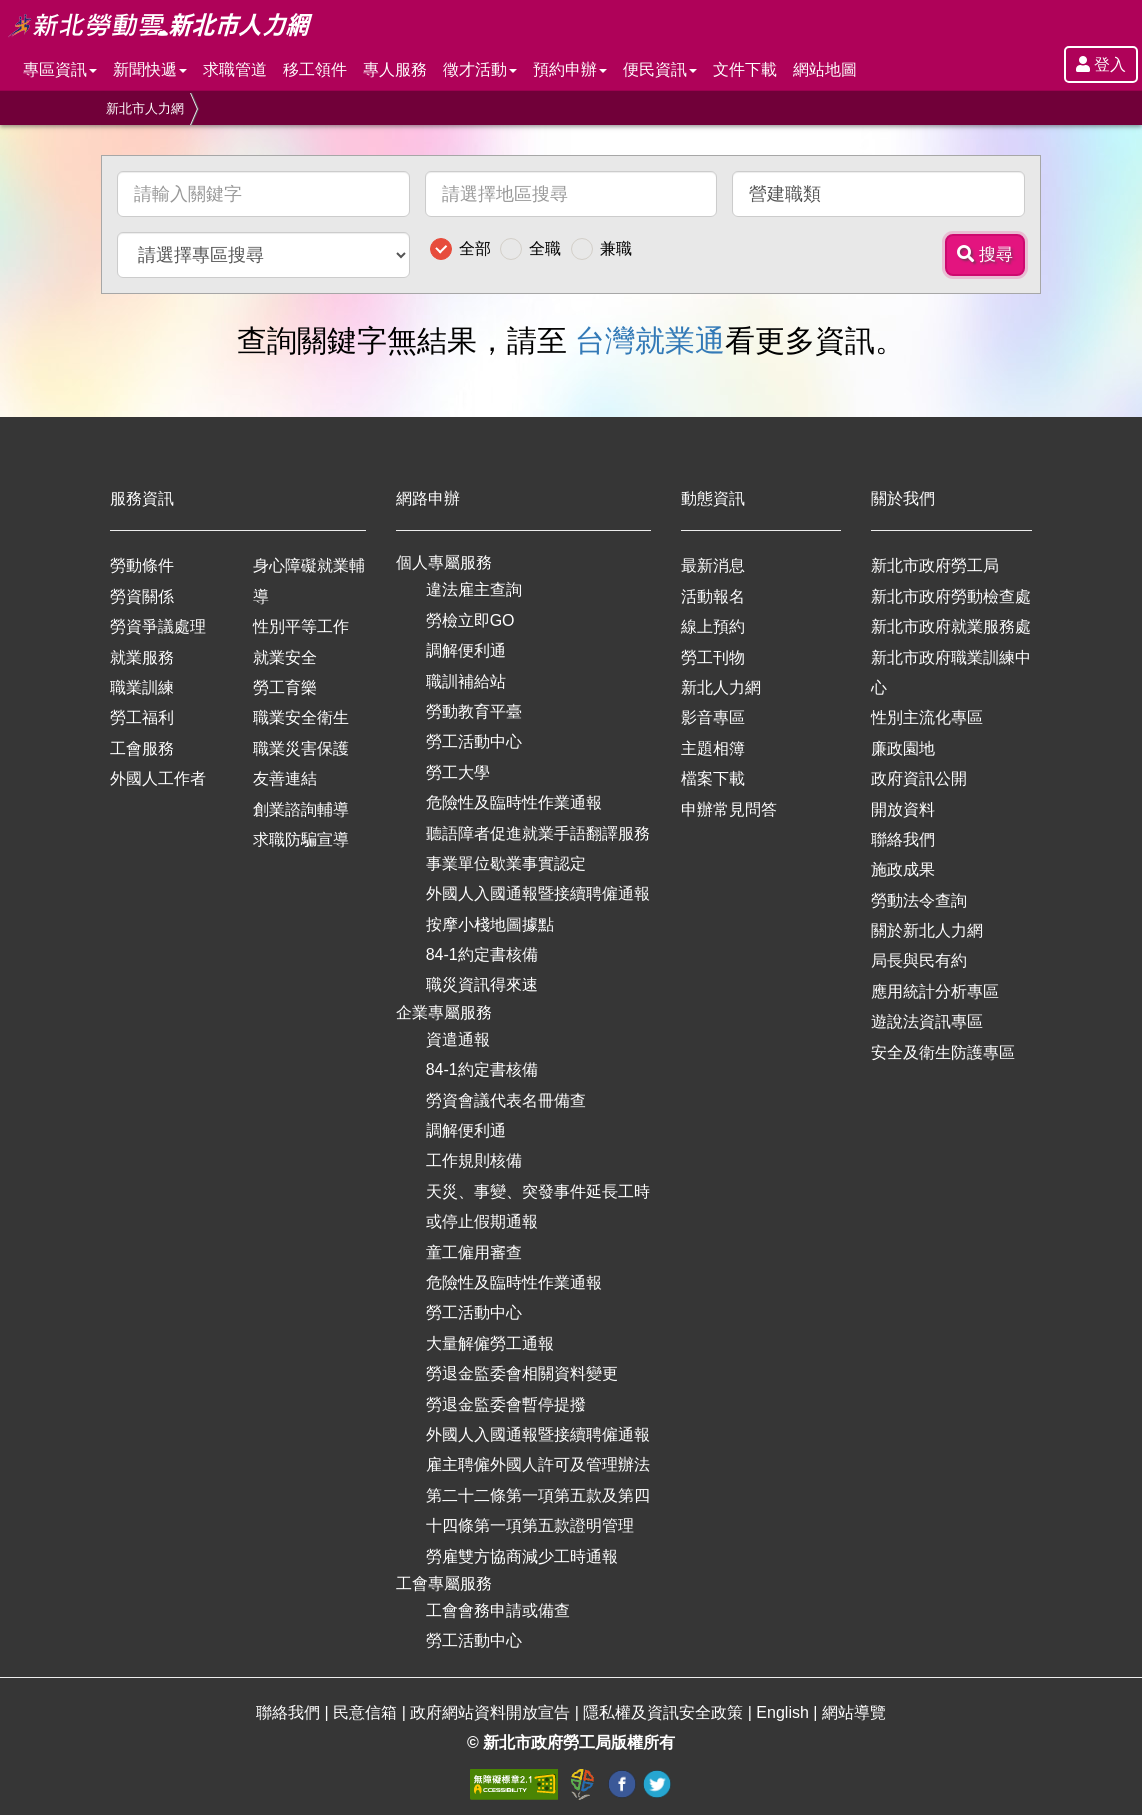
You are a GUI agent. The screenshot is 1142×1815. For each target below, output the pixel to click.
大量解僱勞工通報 (490, 1343)
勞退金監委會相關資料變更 (522, 1373)
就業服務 (142, 657)
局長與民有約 (919, 960)
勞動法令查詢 (919, 900)
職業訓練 (142, 687)
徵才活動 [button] (480, 69)
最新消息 (713, 565)
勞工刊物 (713, 657)
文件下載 (745, 69)
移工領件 (315, 69)
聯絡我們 (903, 839)
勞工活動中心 (474, 741)
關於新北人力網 (927, 930)
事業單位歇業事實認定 (506, 863)
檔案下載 (713, 778)
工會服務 (142, 748)
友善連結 (285, 778)
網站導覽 (854, 1712)
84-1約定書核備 (482, 954)
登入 (1101, 64)
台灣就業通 (650, 340)
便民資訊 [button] (660, 69)
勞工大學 (458, 772)
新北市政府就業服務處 (951, 626)
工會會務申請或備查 (498, 1610)
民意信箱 (367, 1712)
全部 (475, 248)
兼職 (616, 248)
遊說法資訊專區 (927, 1021)
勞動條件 (142, 565)
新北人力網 (721, 687)
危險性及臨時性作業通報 (514, 802)
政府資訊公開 (919, 778)
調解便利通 (466, 650)
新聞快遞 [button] (150, 69)
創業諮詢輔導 (301, 809)
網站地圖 (825, 69)
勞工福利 (142, 717)
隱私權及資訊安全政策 (665, 1712)
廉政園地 (903, 748)
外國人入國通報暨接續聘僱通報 (538, 893)
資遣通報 (458, 1039)
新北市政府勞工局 (935, 565)
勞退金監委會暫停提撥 (506, 1404)
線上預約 (713, 626)
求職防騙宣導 (301, 839)
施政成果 (903, 869)
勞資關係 (142, 596)
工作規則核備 (474, 1160)
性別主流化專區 (927, 717)
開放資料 (903, 809)
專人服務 (395, 69)
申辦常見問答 (729, 809)
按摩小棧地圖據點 (490, 924)
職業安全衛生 (301, 717)
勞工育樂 (285, 687)
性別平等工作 (301, 626)
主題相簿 (713, 748)
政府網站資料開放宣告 (492, 1712)
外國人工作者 (158, 778)
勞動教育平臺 (474, 711)
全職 (545, 248)
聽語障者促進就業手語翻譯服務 (538, 833)
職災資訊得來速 (482, 984)
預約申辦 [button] (570, 69)
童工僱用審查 (474, 1252)
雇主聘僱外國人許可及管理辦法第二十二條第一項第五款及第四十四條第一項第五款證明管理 (538, 1495)
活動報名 (713, 596)
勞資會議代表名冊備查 (506, 1100)
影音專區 (713, 717)
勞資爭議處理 (158, 626)
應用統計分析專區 (935, 991)
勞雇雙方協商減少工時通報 (522, 1556)
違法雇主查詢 (474, 589)
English (784, 1712)
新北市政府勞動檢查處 (951, 596)
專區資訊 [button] (60, 69)
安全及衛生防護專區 (943, 1052)
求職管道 (235, 69)
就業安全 (285, 657)
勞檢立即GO (470, 620)
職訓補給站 (466, 681)
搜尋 (985, 254)
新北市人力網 (145, 108)
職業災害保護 (301, 748)
